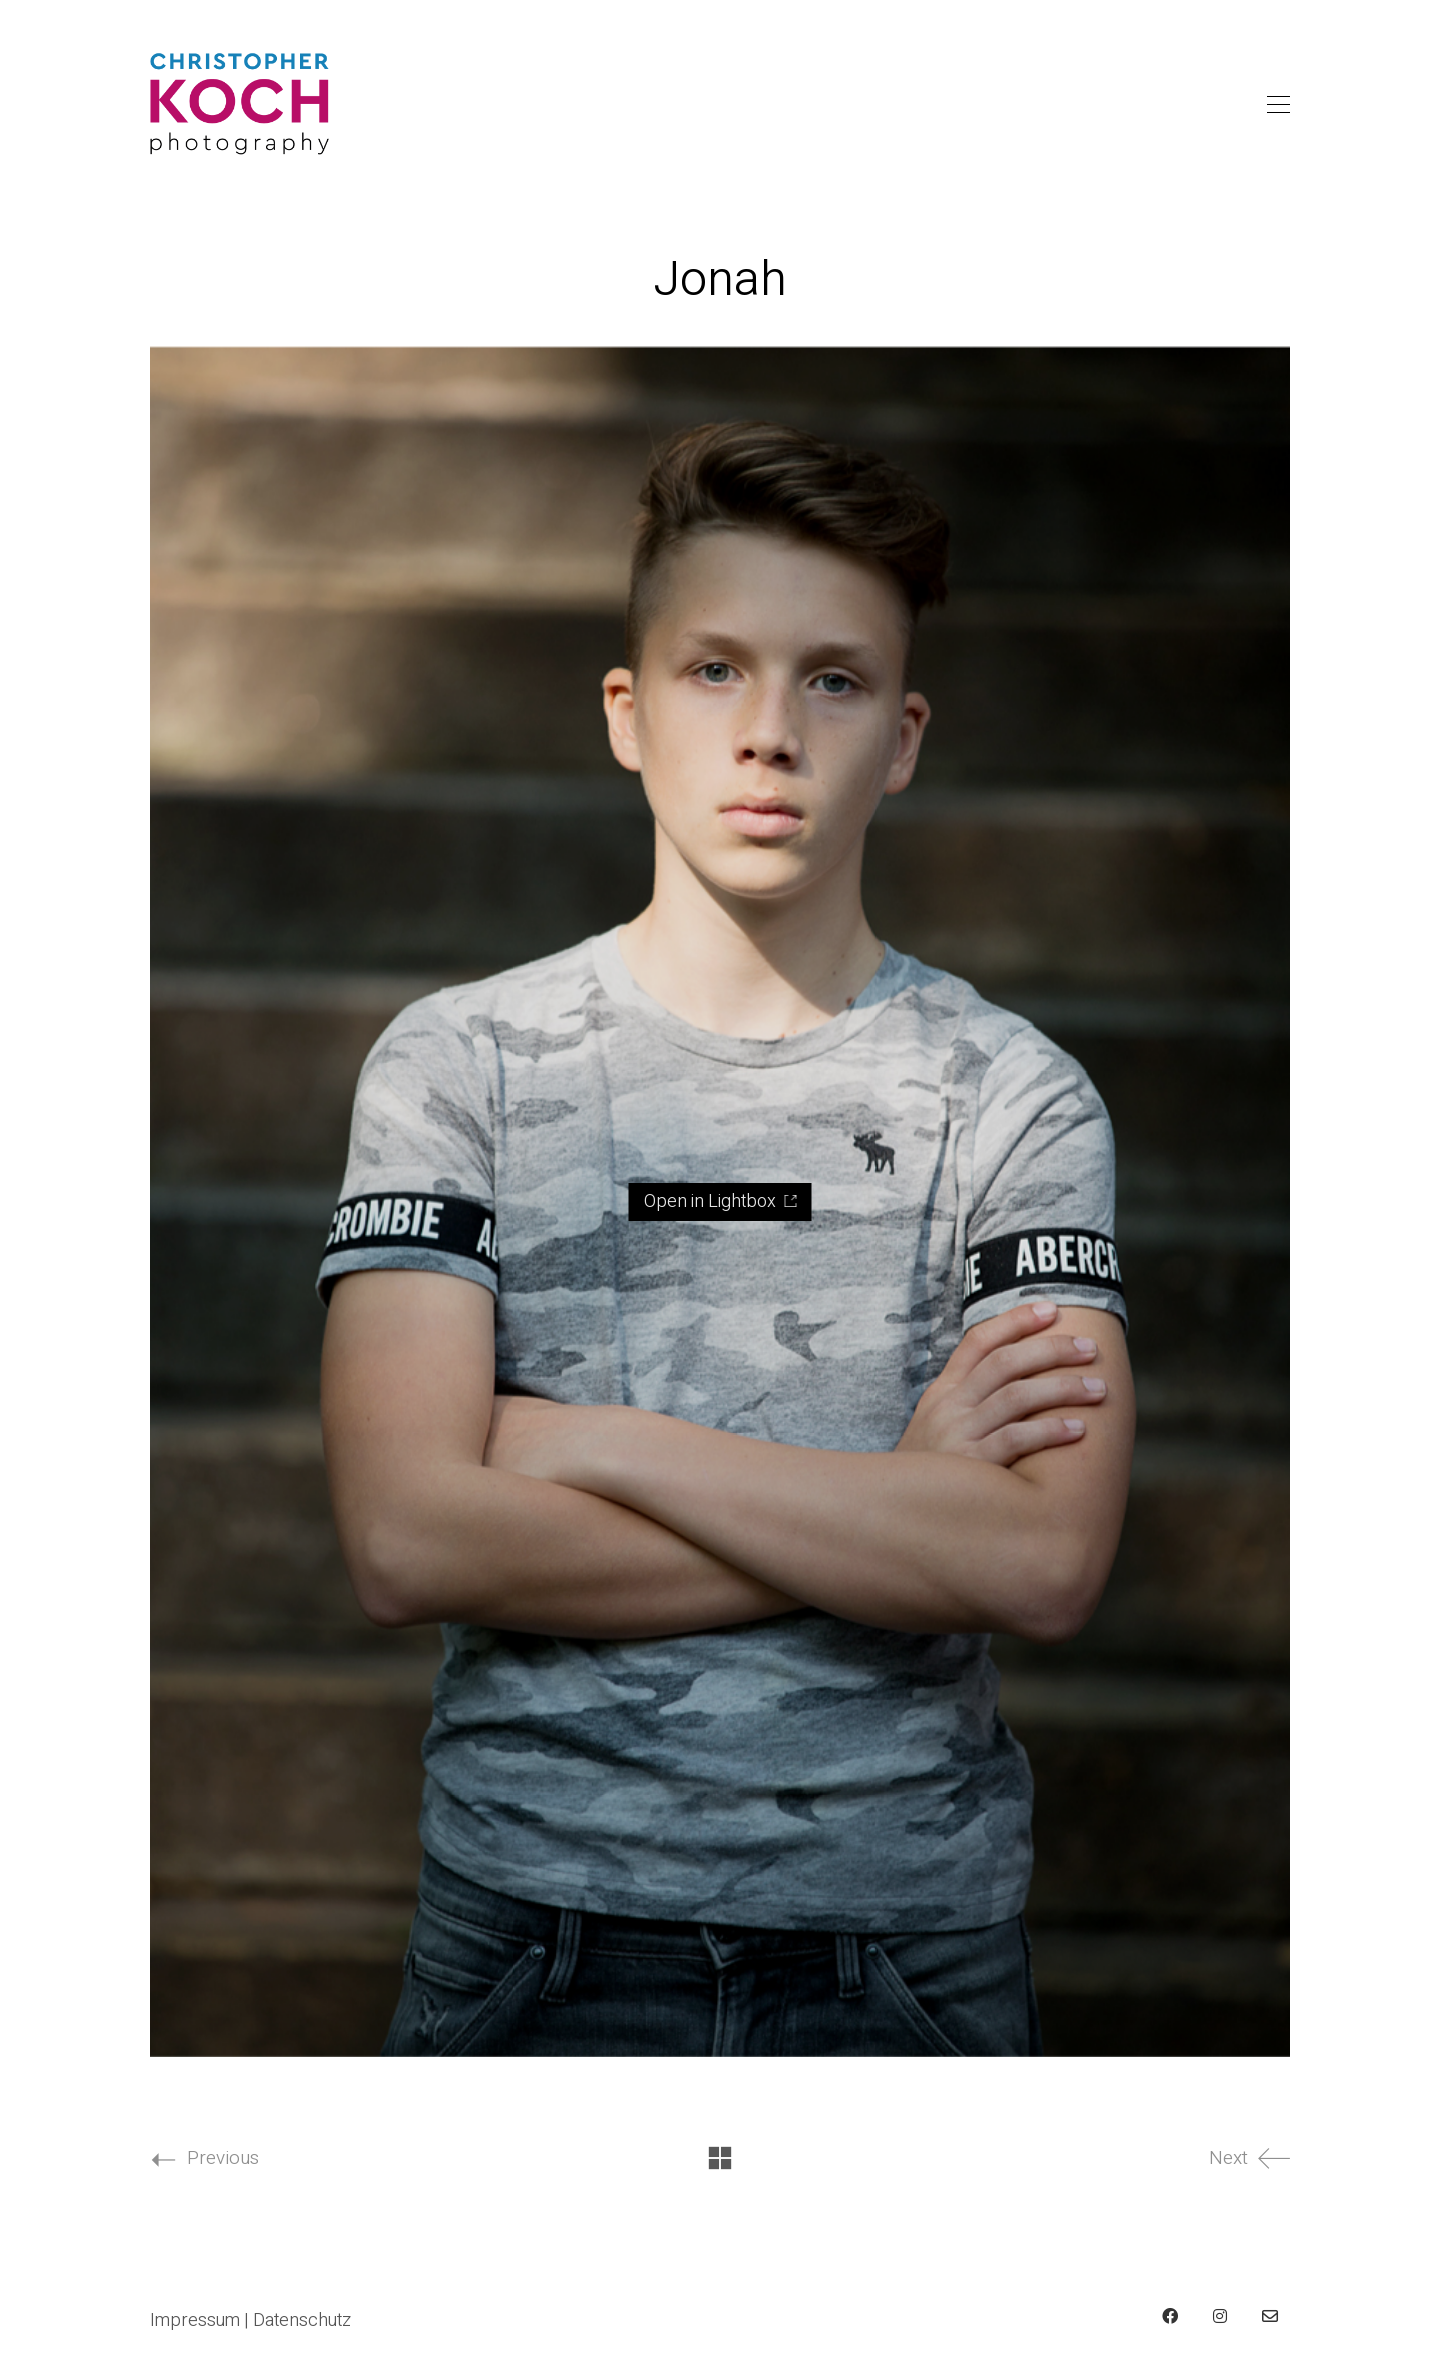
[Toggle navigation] (1278, 105)
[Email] (1270, 2316)
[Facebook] (1170, 2316)
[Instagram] (1220, 2316)
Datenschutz (302, 2321)
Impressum (195, 2321)
